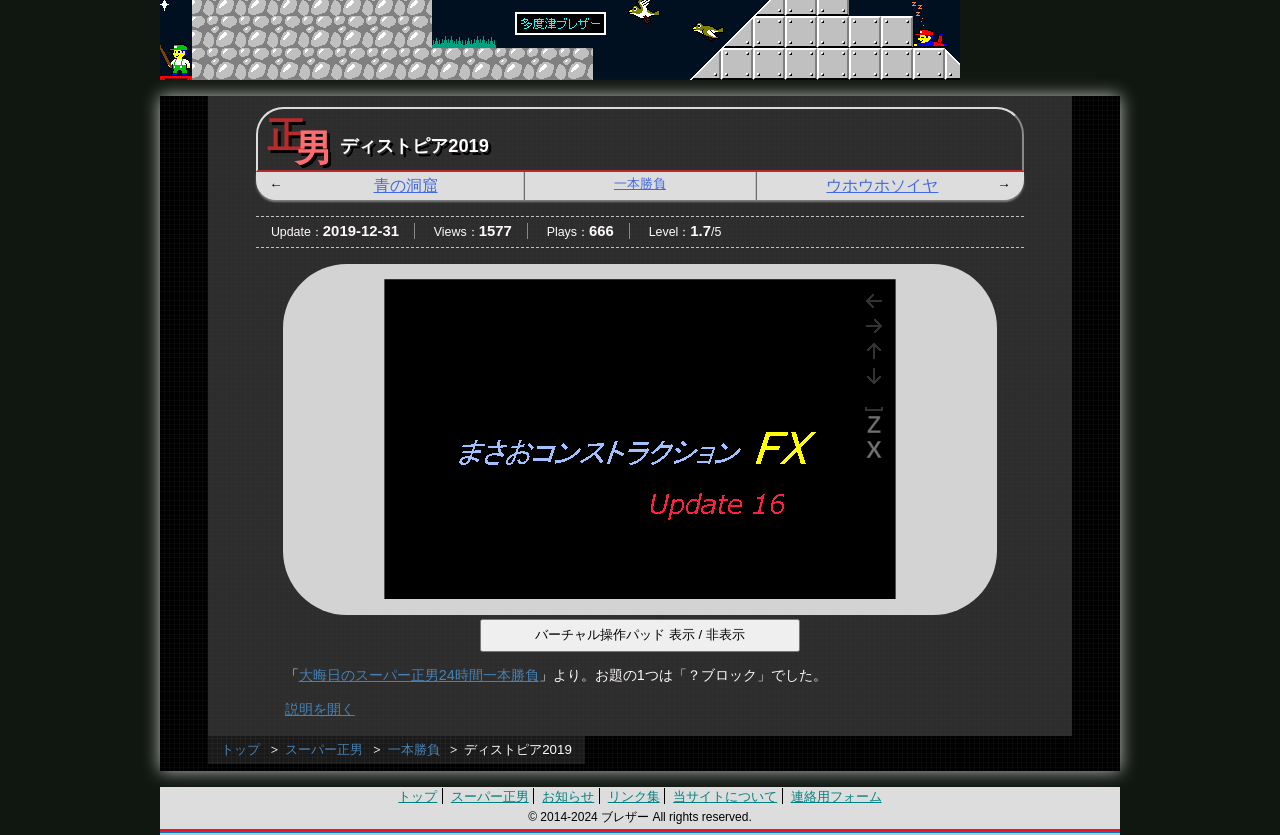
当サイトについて (725, 796)
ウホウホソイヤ (882, 185)
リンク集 (634, 796)
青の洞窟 (406, 185)
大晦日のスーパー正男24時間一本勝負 (419, 675)
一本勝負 (640, 183)
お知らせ (568, 796)
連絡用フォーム (836, 796)
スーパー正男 (324, 749)
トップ (240, 749)
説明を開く (320, 709)
